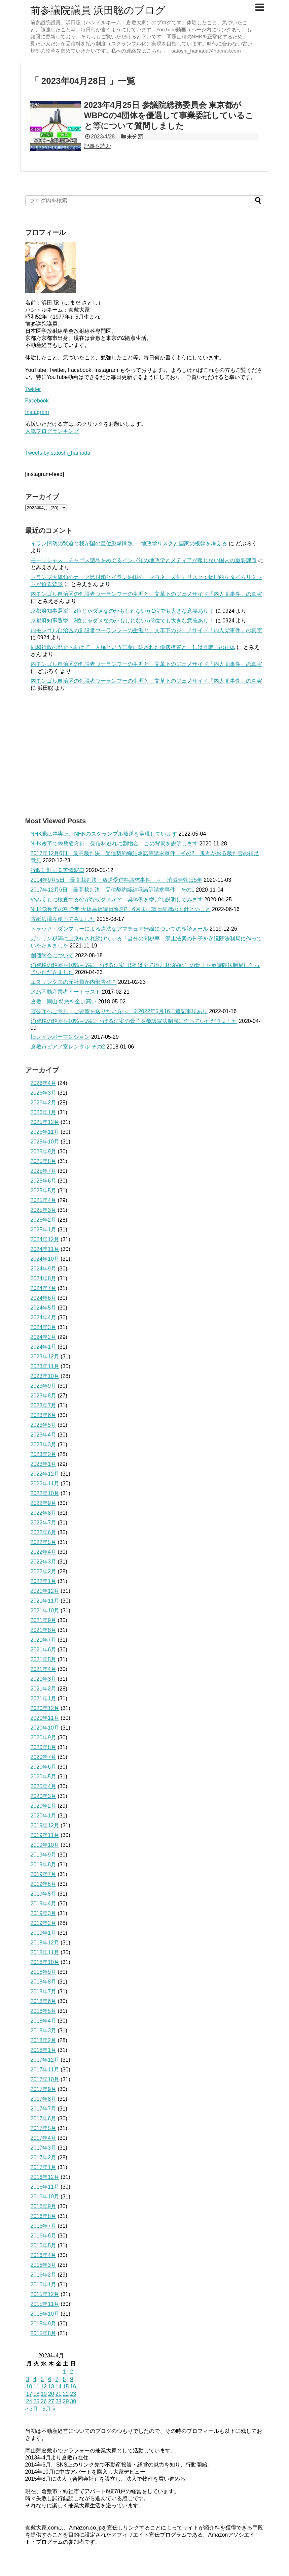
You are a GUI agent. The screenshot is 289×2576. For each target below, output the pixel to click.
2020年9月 (44, 1737)
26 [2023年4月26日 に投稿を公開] (44, 2401)
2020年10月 (45, 1728)
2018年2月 (44, 2040)
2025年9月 (44, 1151)
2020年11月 (45, 1718)
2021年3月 (44, 1679)
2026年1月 (44, 1112)
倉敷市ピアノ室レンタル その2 (68, 1047)
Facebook (37, 401)
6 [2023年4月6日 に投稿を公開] (49, 2379)
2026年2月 (44, 1102)
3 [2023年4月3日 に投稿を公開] (27, 2379)
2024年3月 (44, 1327)
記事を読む (97, 146)
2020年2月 (44, 1806)
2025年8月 (44, 1161)
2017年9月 (44, 2089)
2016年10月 (45, 2196)
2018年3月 (44, 2030)
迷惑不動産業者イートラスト (66, 992)
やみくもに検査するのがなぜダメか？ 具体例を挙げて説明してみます (117, 899)
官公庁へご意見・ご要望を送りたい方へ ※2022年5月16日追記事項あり (119, 1011)
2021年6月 (44, 1649)
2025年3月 (44, 1210)
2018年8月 (44, 1982)
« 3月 (31, 2409)
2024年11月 (45, 1249)
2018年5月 (44, 2011)
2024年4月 (44, 1317)
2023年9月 (44, 1386)
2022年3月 (44, 1562)
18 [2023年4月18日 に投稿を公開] (36, 2394)
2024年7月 (44, 1288)
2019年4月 (44, 1903)
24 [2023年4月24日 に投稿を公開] (29, 2401)
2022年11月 (45, 1483)
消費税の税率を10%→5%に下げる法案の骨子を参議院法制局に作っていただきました (134, 1021)
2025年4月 (44, 1200)
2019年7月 (44, 1874)
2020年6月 (44, 1767)
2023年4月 (44, 1435)
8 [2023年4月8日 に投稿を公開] (64, 2379)
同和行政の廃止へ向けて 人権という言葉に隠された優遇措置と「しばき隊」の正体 (133, 647)
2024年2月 (44, 1337)
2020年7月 (44, 1757)
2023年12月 (45, 1356)
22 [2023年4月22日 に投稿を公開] (66, 2394)
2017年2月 (44, 2157)
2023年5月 (44, 1425)
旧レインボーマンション (60, 1037)
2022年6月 (44, 1532)
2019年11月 (45, 1835)
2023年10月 (45, 1376)
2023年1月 (44, 1464)
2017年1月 (44, 2167)
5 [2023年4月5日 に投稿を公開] (42, 2379)
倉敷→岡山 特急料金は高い (64, 1001)
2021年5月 (44, 1659)
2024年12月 (45, 1239)
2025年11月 (45, 1132)
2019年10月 (45, 1845)
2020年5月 (44, 1776)
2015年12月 (45, 2294)
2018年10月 (45, 1962)
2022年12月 (45, 1474)
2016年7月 (44, 2226)
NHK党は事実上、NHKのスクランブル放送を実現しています (104, 834)
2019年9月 (44, 1855)
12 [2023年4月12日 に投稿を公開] (44, 2386)
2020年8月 (44, 1747)
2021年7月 (44, 1640)
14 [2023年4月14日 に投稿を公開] (59, 2386)
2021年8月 (44, 1630)
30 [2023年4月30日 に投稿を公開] (73, 2401)
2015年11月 (45, 2304)
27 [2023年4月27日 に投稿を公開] (51, 2401)
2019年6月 (44, 1884)
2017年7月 (44, 2109)
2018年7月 (44, 1991)
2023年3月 (44, 1444)
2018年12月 (45, 1942)
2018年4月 (44, 2021)
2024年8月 (44, 1278)
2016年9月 (44, 2206)
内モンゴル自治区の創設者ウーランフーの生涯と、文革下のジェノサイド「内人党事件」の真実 (146, 594)
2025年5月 (44, 1190)
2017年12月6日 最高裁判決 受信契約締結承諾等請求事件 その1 (112, 890)
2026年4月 (44, 1083)
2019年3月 (44, 1913)
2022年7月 (44, 1522)
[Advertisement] (144, 754)
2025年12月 (45, 1122)
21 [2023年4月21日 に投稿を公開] (59, 2394)
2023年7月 (44, 1405)
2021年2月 (44, 1689)
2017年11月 (45, 2069)
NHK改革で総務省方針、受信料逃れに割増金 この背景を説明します (114, 843)
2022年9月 (44, 1503)
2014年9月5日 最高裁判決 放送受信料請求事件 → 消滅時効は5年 (116, 880)
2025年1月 (44, 1229)
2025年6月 (44, 1181)
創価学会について (52, 955)
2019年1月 (44, 1933)
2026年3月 (44, 1093)
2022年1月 (44, 1581)
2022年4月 (44, 1552)
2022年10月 (45, 1493)
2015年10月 (45, 2314)
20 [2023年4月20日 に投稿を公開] (51, 2394)
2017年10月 (45, 2079)
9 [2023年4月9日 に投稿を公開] (71, 2379)
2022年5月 (44, 1542)
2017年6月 (44, 2118)
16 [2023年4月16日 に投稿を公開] (73, 2386)
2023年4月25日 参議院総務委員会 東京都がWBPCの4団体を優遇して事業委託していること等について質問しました (169, 115)
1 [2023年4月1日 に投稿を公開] (64, 2372)
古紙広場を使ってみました (63, 919)
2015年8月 (44, 2333)
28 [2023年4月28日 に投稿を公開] (59, 2401)
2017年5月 (44, 2128)
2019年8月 (44, 1864)
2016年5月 (44, 2245)
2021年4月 (44, 1669)
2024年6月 (44, 1298)
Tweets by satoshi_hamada (58, 453)
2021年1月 (44, 1698)
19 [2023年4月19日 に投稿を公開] (44, 2394)
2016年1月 (44, 2284)
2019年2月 (44, 1923)
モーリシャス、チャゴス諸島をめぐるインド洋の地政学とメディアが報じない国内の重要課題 (144, 560)
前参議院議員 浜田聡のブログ (98, 10)
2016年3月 (44, 2265)
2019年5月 (44, 1894)
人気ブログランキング (52, 431)
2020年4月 (44, 1786)
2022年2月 (44, 1571)
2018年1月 (44, 2050)
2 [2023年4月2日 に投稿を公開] (71, 2372)
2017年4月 (44, 2138)
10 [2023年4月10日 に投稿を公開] (29, 2386)
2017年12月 (45, 2060)
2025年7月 (44, 1171)
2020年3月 (44, 1796)
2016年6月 (44, 2236)
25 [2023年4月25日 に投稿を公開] (36, 2401)
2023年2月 (44, 1454)
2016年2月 (44, 2275)
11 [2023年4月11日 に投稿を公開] (36, 2386)
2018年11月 (45, 1952)
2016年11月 (45, 2187)
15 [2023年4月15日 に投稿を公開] (66, 2386)
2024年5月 (44, 1308)
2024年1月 (44, 1347)
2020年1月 (44, 1815)
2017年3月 (44, 2148)
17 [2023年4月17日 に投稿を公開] (29, 2394)
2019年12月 (45, 1825)
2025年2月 (44, 1220)
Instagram (37, 412)
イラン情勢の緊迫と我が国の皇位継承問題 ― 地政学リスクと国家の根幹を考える (129, 543)
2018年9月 (44, 1972)
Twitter (33, 389)
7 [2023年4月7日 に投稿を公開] (57, 2379)
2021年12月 (45, 1591)
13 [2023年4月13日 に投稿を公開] (51, 2386)
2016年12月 (45, 2177)
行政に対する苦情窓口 (57, 870)
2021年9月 (44, 1620)
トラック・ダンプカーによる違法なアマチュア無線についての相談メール (119, 929)
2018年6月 (44, 2001)
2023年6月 (44, 1415)
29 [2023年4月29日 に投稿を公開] (66, 2401)
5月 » (48, 2409)
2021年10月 (45, 1610)
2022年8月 (44, 1513)
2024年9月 (44, 1268)
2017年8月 (44, 2099)
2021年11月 (45, 1601)
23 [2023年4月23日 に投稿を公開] (73, 2394)
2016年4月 (44, 2255)
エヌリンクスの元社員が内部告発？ (74, 982)
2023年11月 (45, 1366)
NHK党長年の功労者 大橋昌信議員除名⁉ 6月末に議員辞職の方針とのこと (121, 909)
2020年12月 (45, 1708)
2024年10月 (45, 1259)
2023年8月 (44, 1395)
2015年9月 (44, 2323)
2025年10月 (45, 1142)
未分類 (135, 136)
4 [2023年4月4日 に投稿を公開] (34, 2379)
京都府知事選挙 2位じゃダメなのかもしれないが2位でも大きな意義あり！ (122, 611)
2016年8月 (44, 2216)
